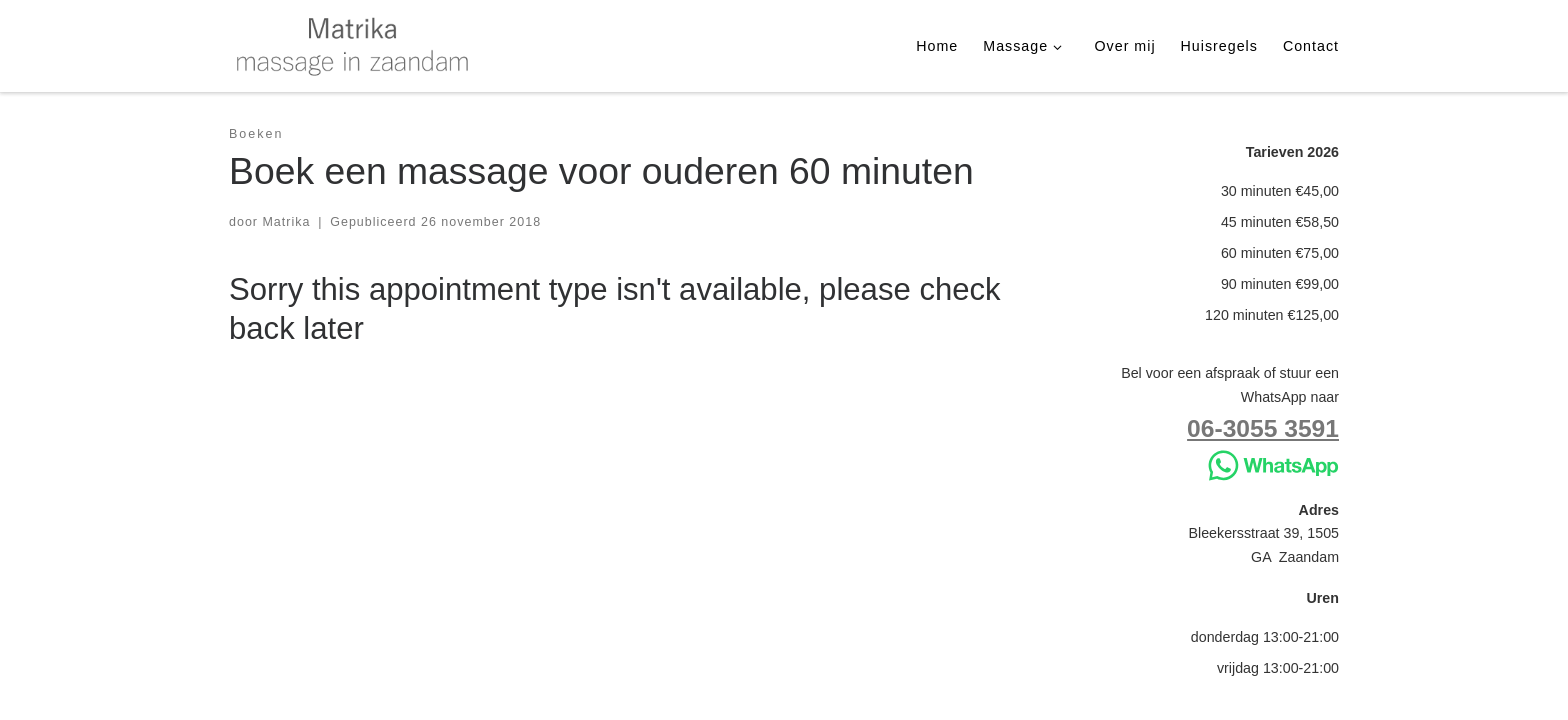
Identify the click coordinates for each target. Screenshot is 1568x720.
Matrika (286, 222)
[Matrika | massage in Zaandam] (354, 43)
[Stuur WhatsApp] (1273, 464)
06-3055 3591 (1263, 428)
